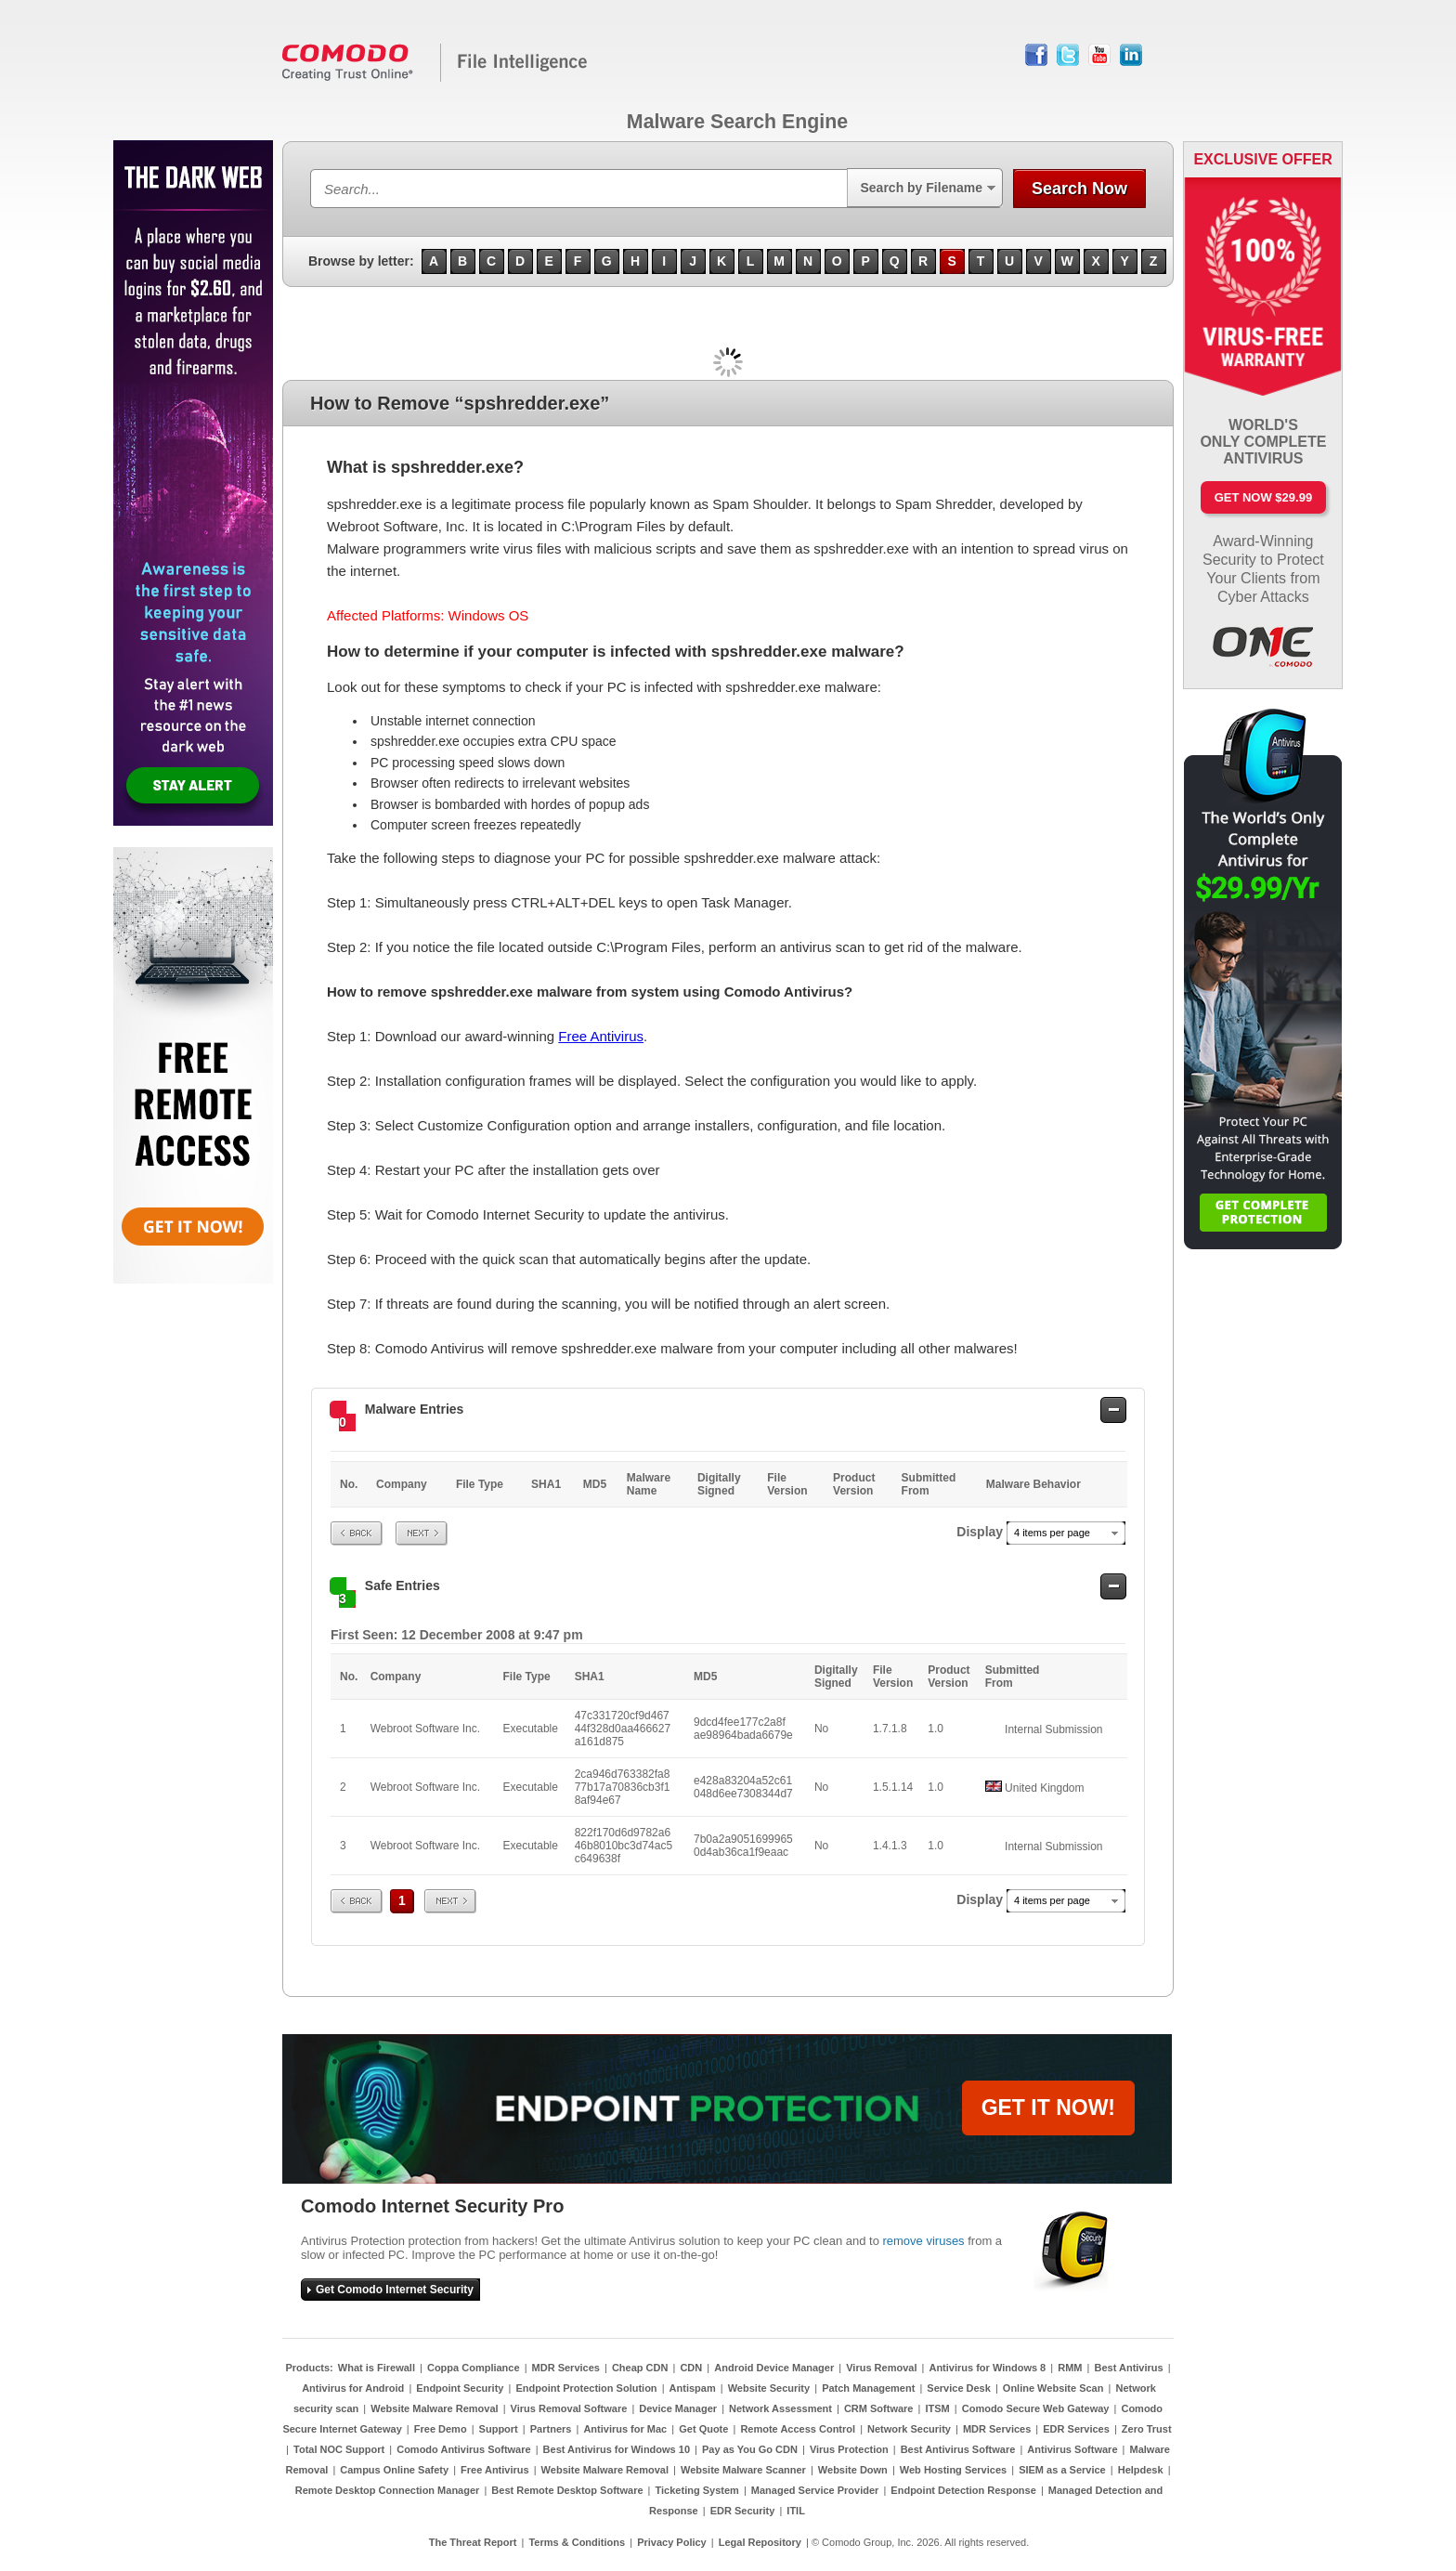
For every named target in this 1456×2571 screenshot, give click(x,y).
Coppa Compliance (473, 2367)
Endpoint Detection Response (962, 2490)
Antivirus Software (1072, 2449)
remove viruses (923, 2241)
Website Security (769, 2388)
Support (498, 2428)
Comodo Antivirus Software (463, 2449)
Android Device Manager (774, 2367)
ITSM (937, 2408)
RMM (1070, 2367)
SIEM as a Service (1062, 2469)
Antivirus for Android (353, 2388)
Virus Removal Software (569, 2408)
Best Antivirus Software (958, 2449)
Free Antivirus (601, 1036)
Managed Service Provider (815, 2490)
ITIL (795, 2510)
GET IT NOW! (1048, 2107)
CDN (691, 2367)
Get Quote (703, 2428)
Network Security (909, 2428)
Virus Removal (881, 2367)
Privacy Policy (672, 2542)
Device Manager (678, 2408)
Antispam (693, 2388)
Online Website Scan (1053, 2388)
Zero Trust (1147, 2428)
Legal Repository (760, 2542)
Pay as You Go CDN (750, 2449)
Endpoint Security (459, 2388)
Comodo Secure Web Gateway (1036, 2408)
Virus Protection (849, 2449)
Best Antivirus (1128, 2367)
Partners (551, 2428)
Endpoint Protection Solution (585, 2388)
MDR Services (566, 2367)
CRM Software (879, 2408)
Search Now (1079, 188)
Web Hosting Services (953, 2469)
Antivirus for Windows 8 (987, 2367)
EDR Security (742, 2510)
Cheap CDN (640, 2367)
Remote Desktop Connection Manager (387, 2490)
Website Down (853, 2469)
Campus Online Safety (394, 2469)
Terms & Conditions (576, 2542)
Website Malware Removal (434, 2408)
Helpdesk (1141, 2469)
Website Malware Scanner (743, 2469)
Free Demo (440, 2428)
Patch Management (868, 2388)
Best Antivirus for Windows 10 (616, 2449)
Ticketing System (697, 2490)
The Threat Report (473, 2542)
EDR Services (1076, 2428)
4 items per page (1052, 1532)
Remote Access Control (797, 2428)
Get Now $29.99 (1263, 497)
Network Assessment (780, 2408)
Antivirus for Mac (625, 2428)
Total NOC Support (338, 2449)
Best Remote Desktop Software (567, 2490)
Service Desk (959, 2388)
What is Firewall (376, 2367)
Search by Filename (921, 187)
